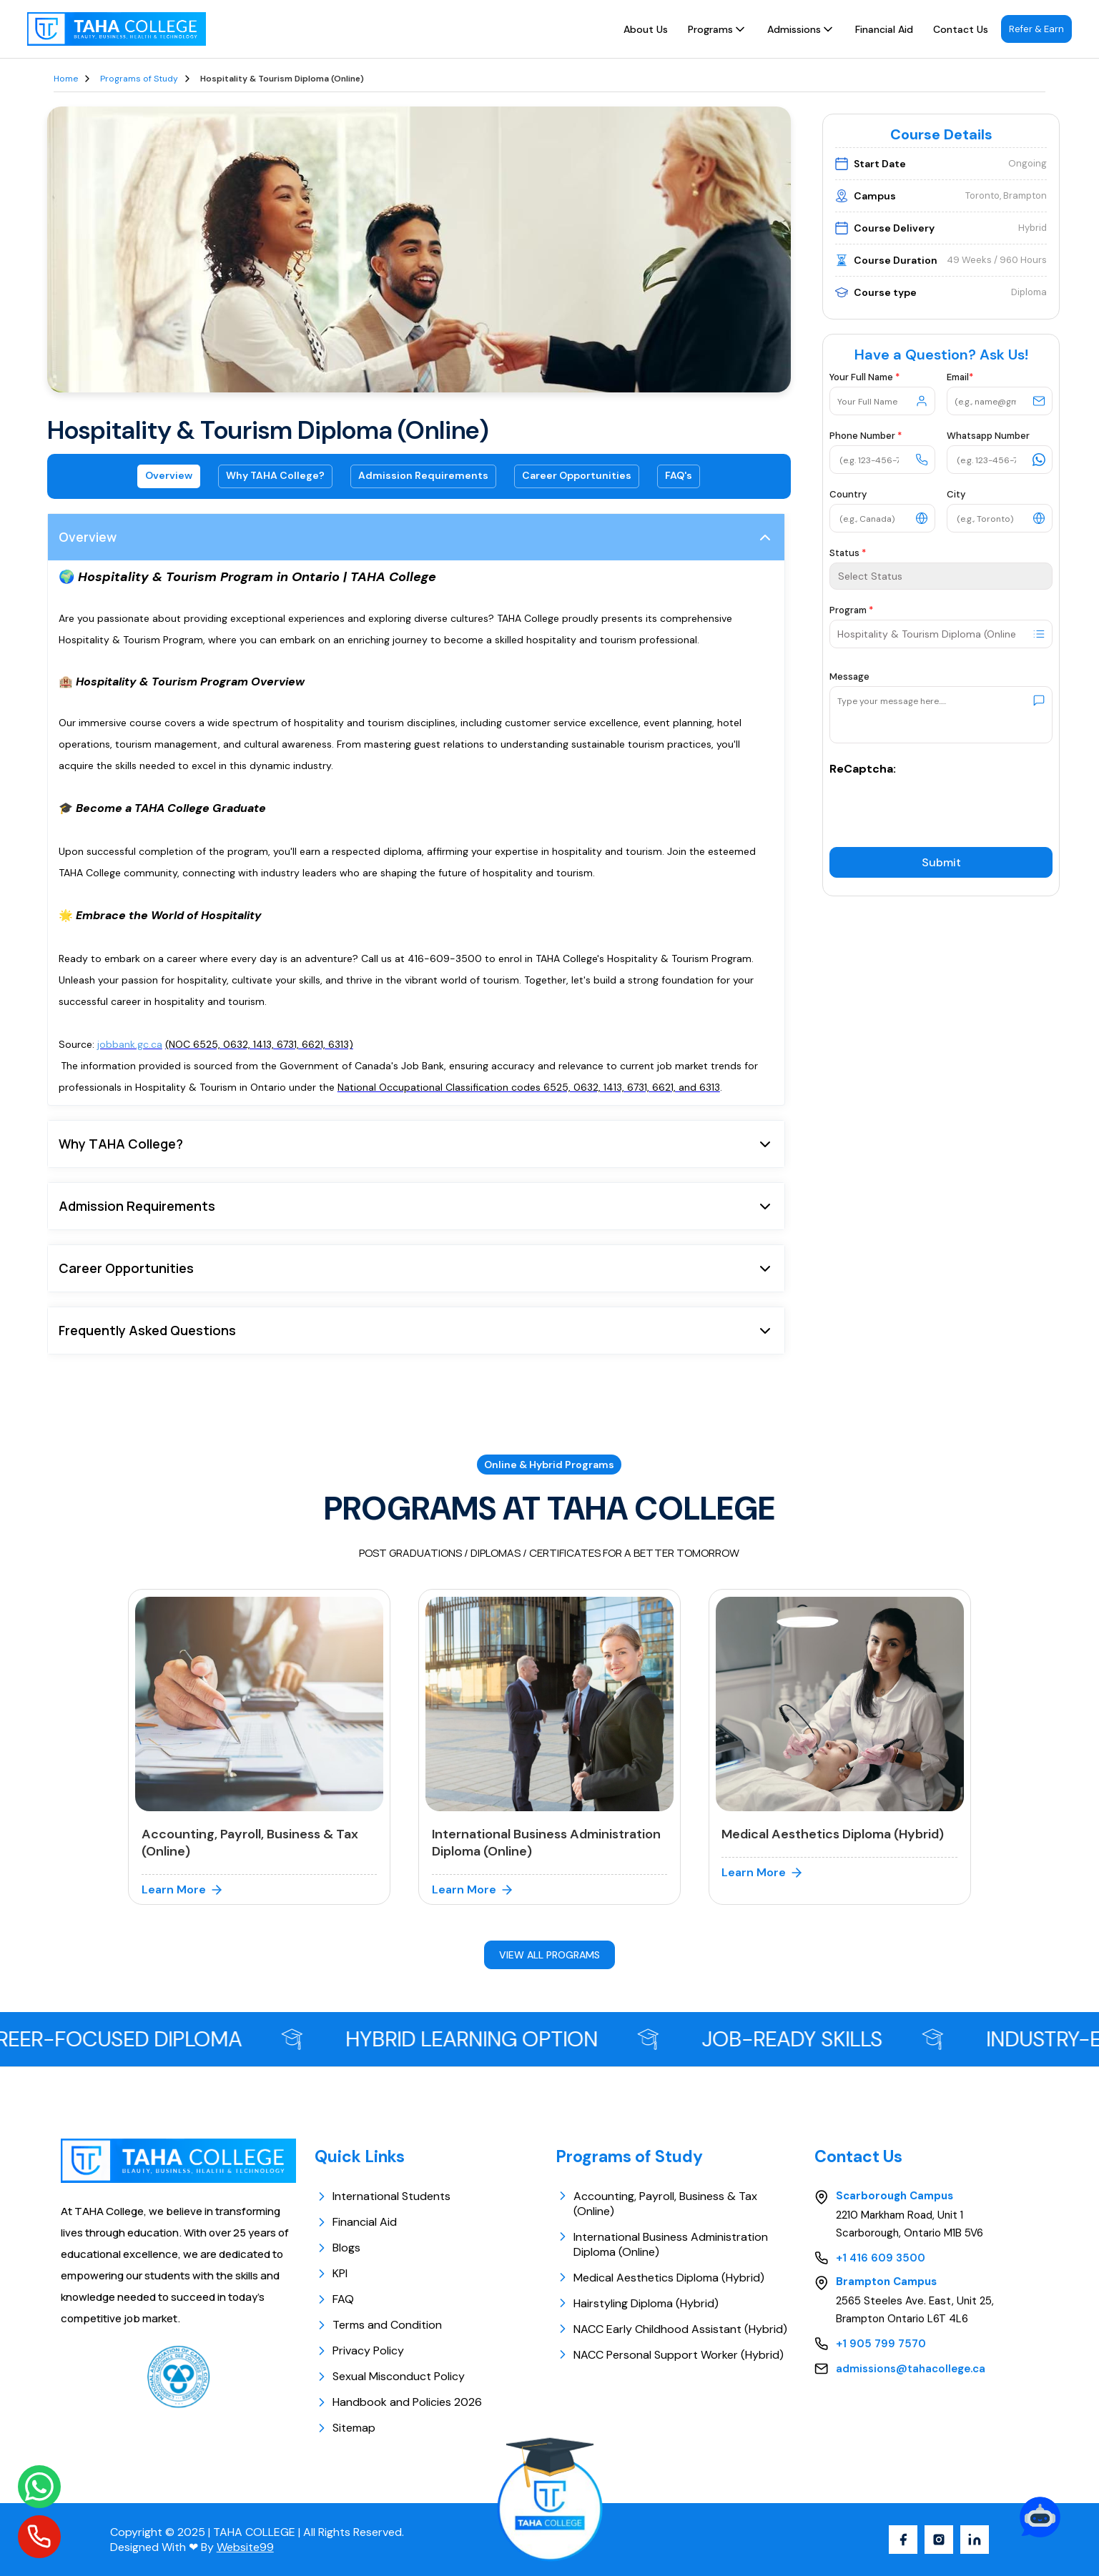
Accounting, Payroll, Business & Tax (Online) (665, 2204)
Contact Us (960, 29)
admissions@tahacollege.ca (910, 2369)
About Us (646, 29)
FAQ (334, 2299)
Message (849, 676)
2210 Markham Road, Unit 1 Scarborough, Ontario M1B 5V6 (909, 2224)
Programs (717, 29)
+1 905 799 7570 (881, 2344)
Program (851, 610)
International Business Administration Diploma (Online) (670, 2244)
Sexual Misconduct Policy (390, 2376)
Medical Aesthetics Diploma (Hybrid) (668, 2277)
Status (847, 553)
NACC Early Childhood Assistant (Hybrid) (680, 2329)
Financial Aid (884, 29)
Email (960, 377)
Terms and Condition (378, 2324)
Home (66, 78)
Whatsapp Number (988, 436)
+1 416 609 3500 (880, 2258)
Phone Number (865, 436)
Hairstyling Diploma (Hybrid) (646, 2303)
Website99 (245, 2547)
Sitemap (345, 2427)
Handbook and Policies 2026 (398, 2401)
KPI (331, 2273)
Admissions (801, 29)
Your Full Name (864, 377)
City (956, 494)
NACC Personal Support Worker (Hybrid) (678, 2354)
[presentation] (938, 804)
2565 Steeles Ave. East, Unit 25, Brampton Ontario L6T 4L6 (915, 2310)
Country (848, 494)
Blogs (337, 2247)
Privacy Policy (359, 2350)
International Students (382, 2196)
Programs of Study (139, 78)
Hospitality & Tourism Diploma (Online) (282, 78)
